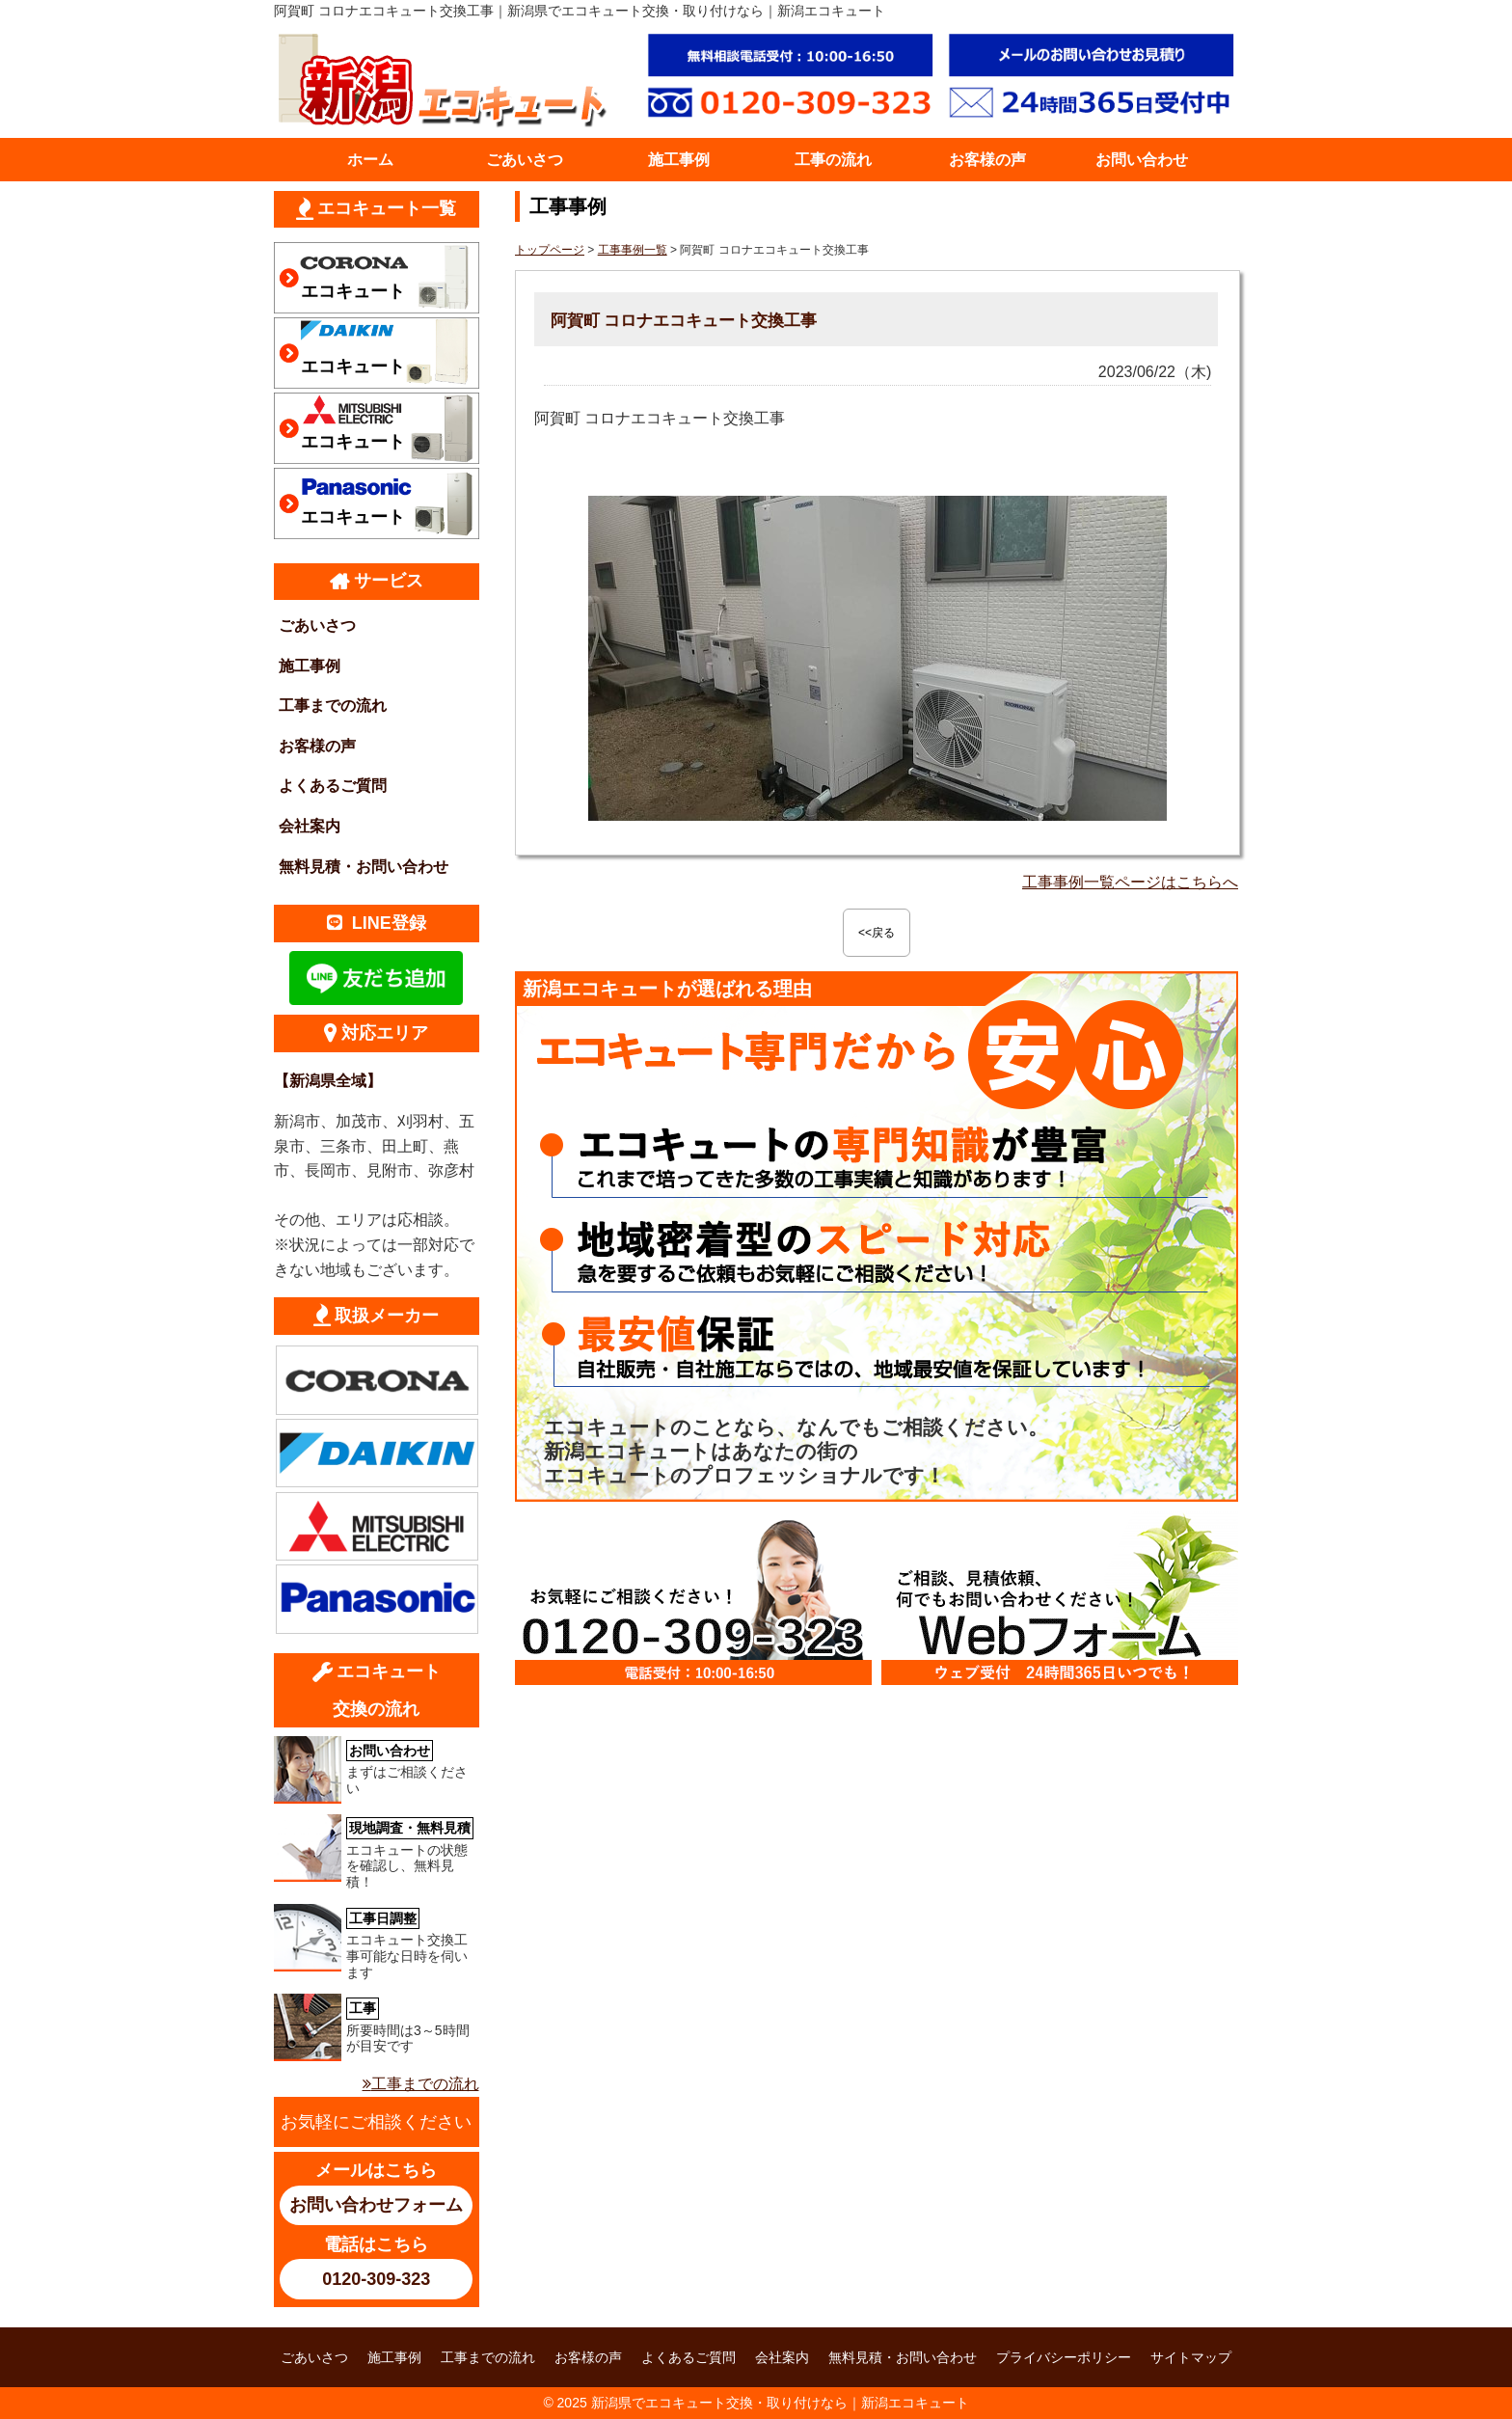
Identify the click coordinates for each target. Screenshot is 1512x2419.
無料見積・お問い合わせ (363, 866)
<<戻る (876, 932)
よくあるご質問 (333, 785)
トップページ (549, 250)
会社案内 (309, 826)
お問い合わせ (1141, 159)
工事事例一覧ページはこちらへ (1130, 882)
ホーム (370, 159)
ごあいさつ (524, 159)
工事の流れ (833, 159)
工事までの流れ (333, 705)
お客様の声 (987, 159)
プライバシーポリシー (1063, 2357)
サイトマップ (1190, 2357)
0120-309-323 (376, 2279)
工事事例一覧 (632, 250)
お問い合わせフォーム (376, 2205)
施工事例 (679, 159)
